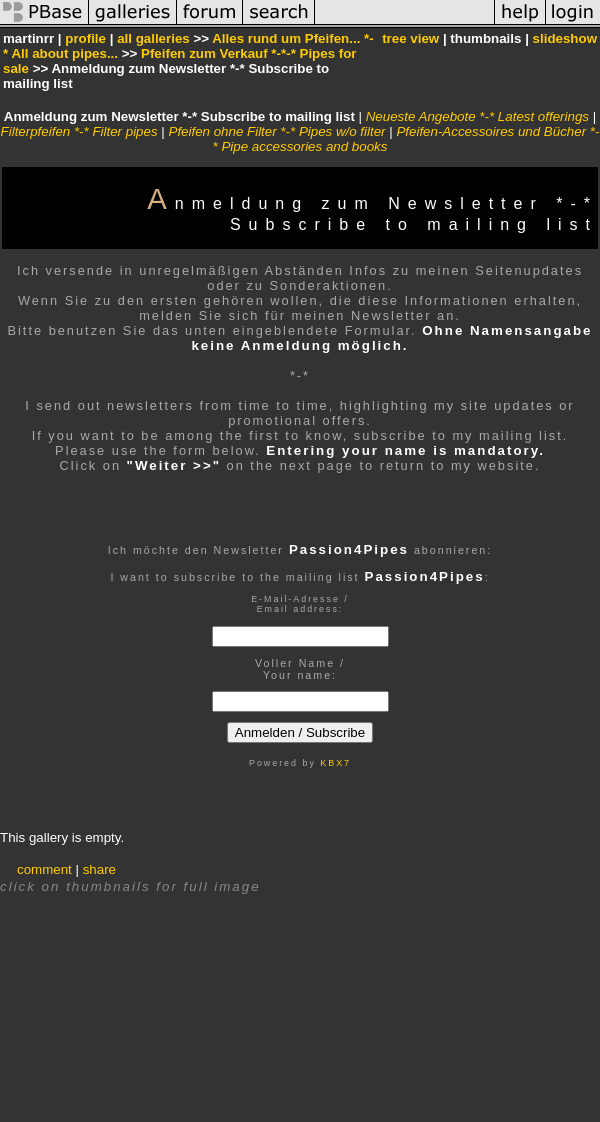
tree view (410, 38)
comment (44, 869)
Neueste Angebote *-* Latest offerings (477, 116)
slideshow (565, 38)
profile (85, 38)
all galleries (153, 38)
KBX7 (335, 763)
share (99, 869)
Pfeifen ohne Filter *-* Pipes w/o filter (277, 131)
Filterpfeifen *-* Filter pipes (79, 131)
